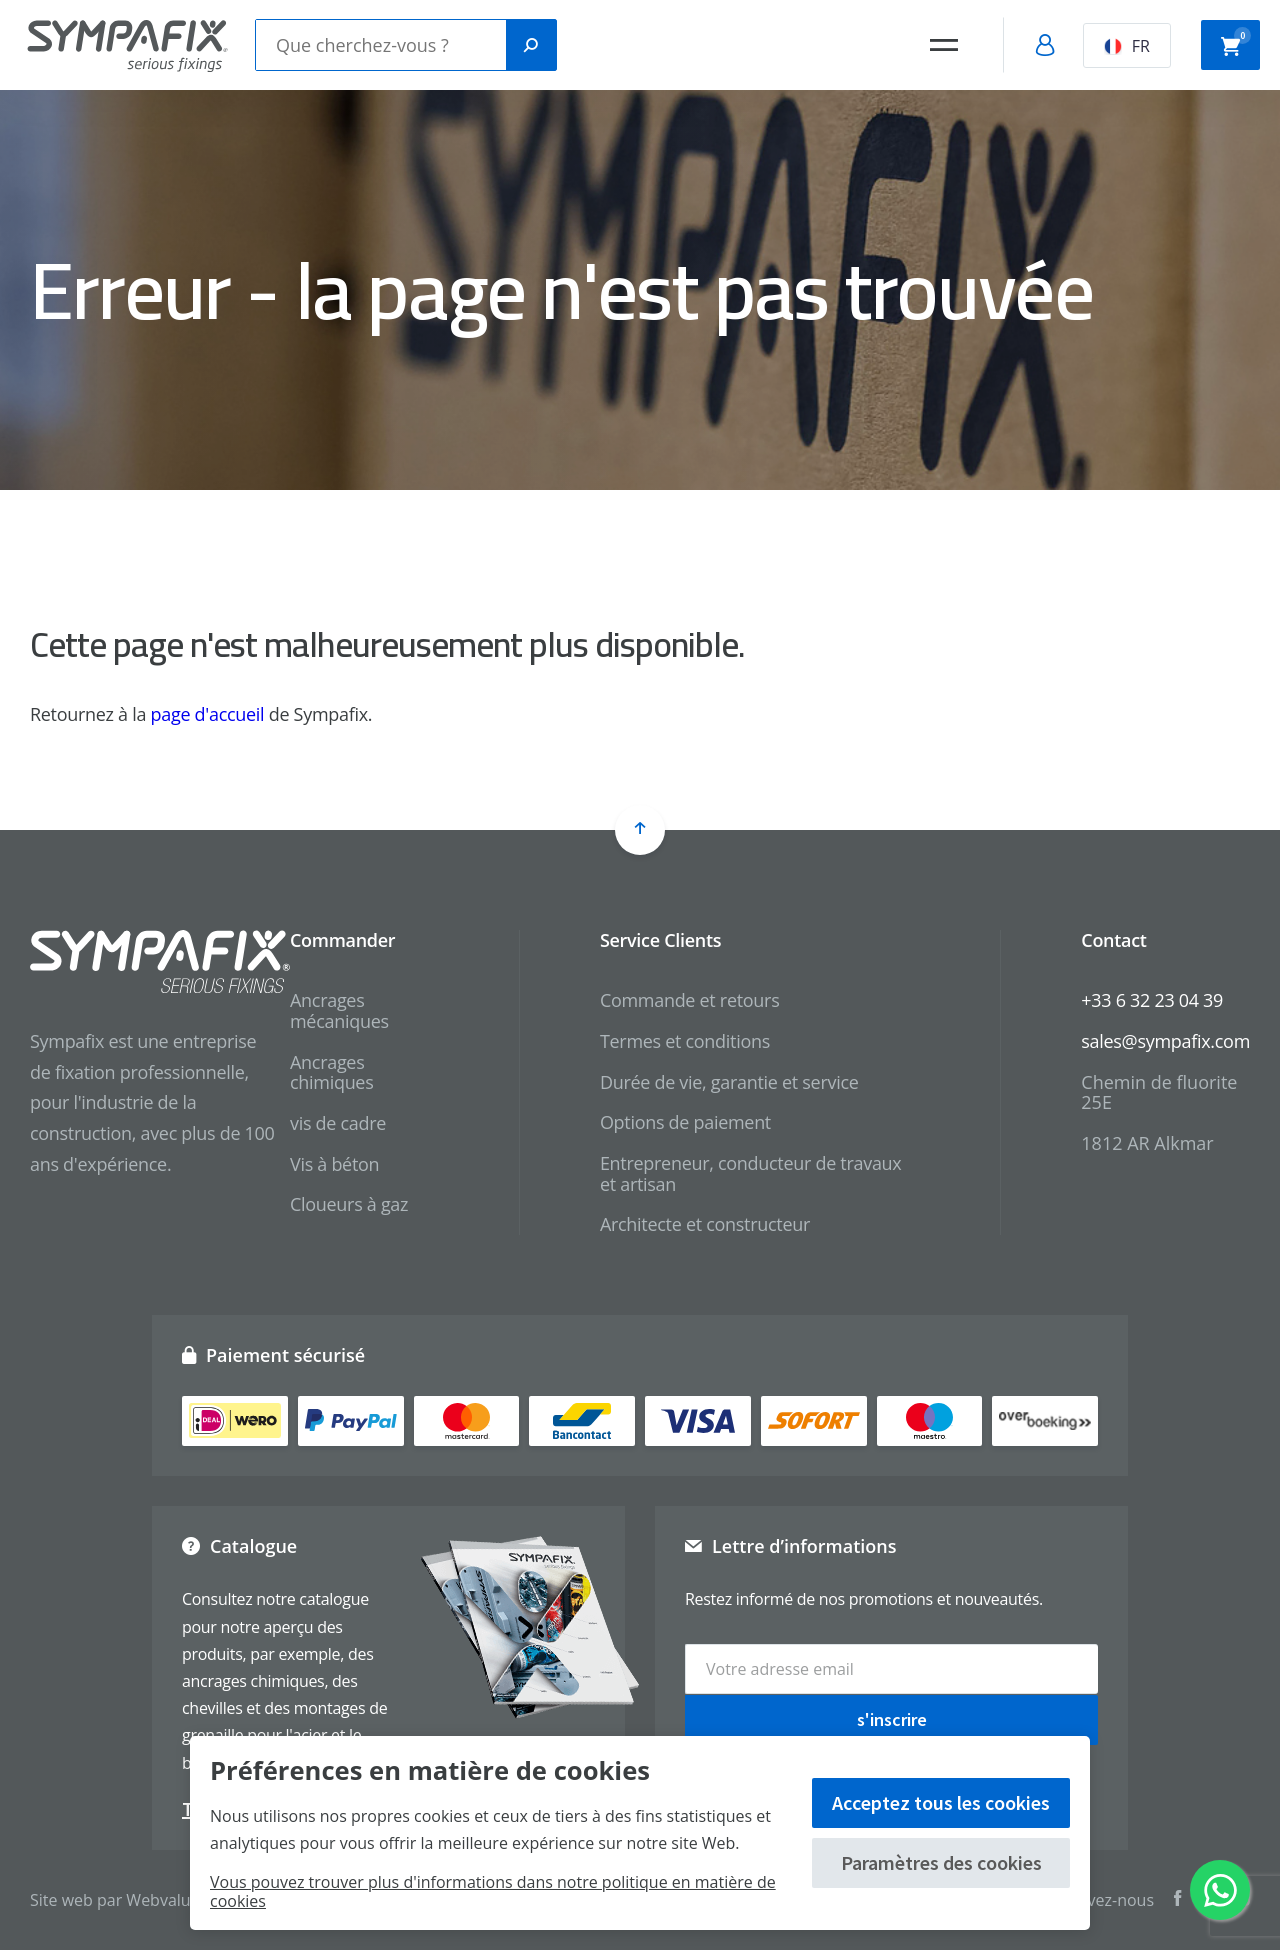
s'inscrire (892, 1718)
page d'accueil (208, 714)
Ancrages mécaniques (339, 1010)
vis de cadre (338, 1123)
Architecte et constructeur (705, 1224)
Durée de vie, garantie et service (729, 1082)
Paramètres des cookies (941, 1862)
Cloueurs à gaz (349, 1204)
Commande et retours (690, 1000)
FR (1127, 46)
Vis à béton (334, 1164)
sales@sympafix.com (1165, 1041)
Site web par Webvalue (115, 1900)
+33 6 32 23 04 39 (1152, 1000)
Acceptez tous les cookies (941, 1802)
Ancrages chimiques (331, 1072)
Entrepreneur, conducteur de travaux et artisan (751, 1173)
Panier (1236, 43)
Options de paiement (685, 1122)
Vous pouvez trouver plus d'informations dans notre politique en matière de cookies (493, 1891)
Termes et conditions (685, 1041)
